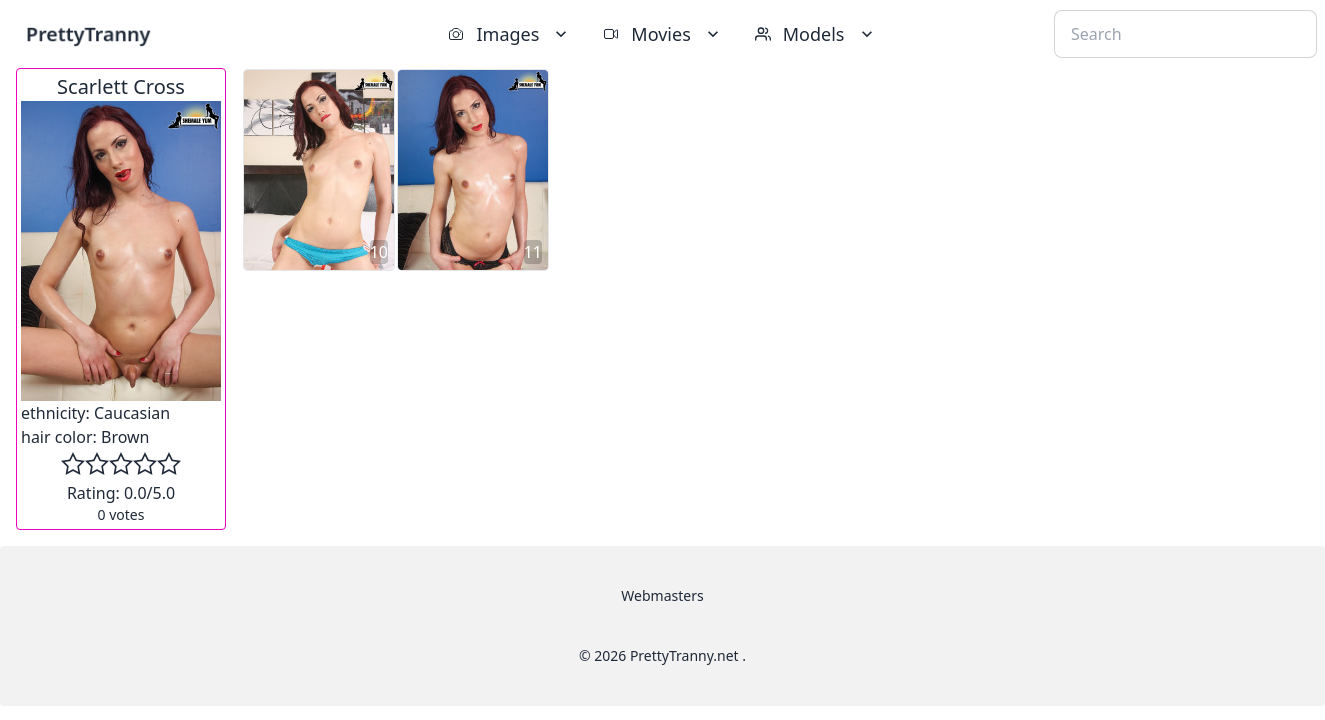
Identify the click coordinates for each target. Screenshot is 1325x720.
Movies (662, 34)
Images (509, 34)
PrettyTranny (88, 33)
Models (816, 34)
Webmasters (662, 595)
